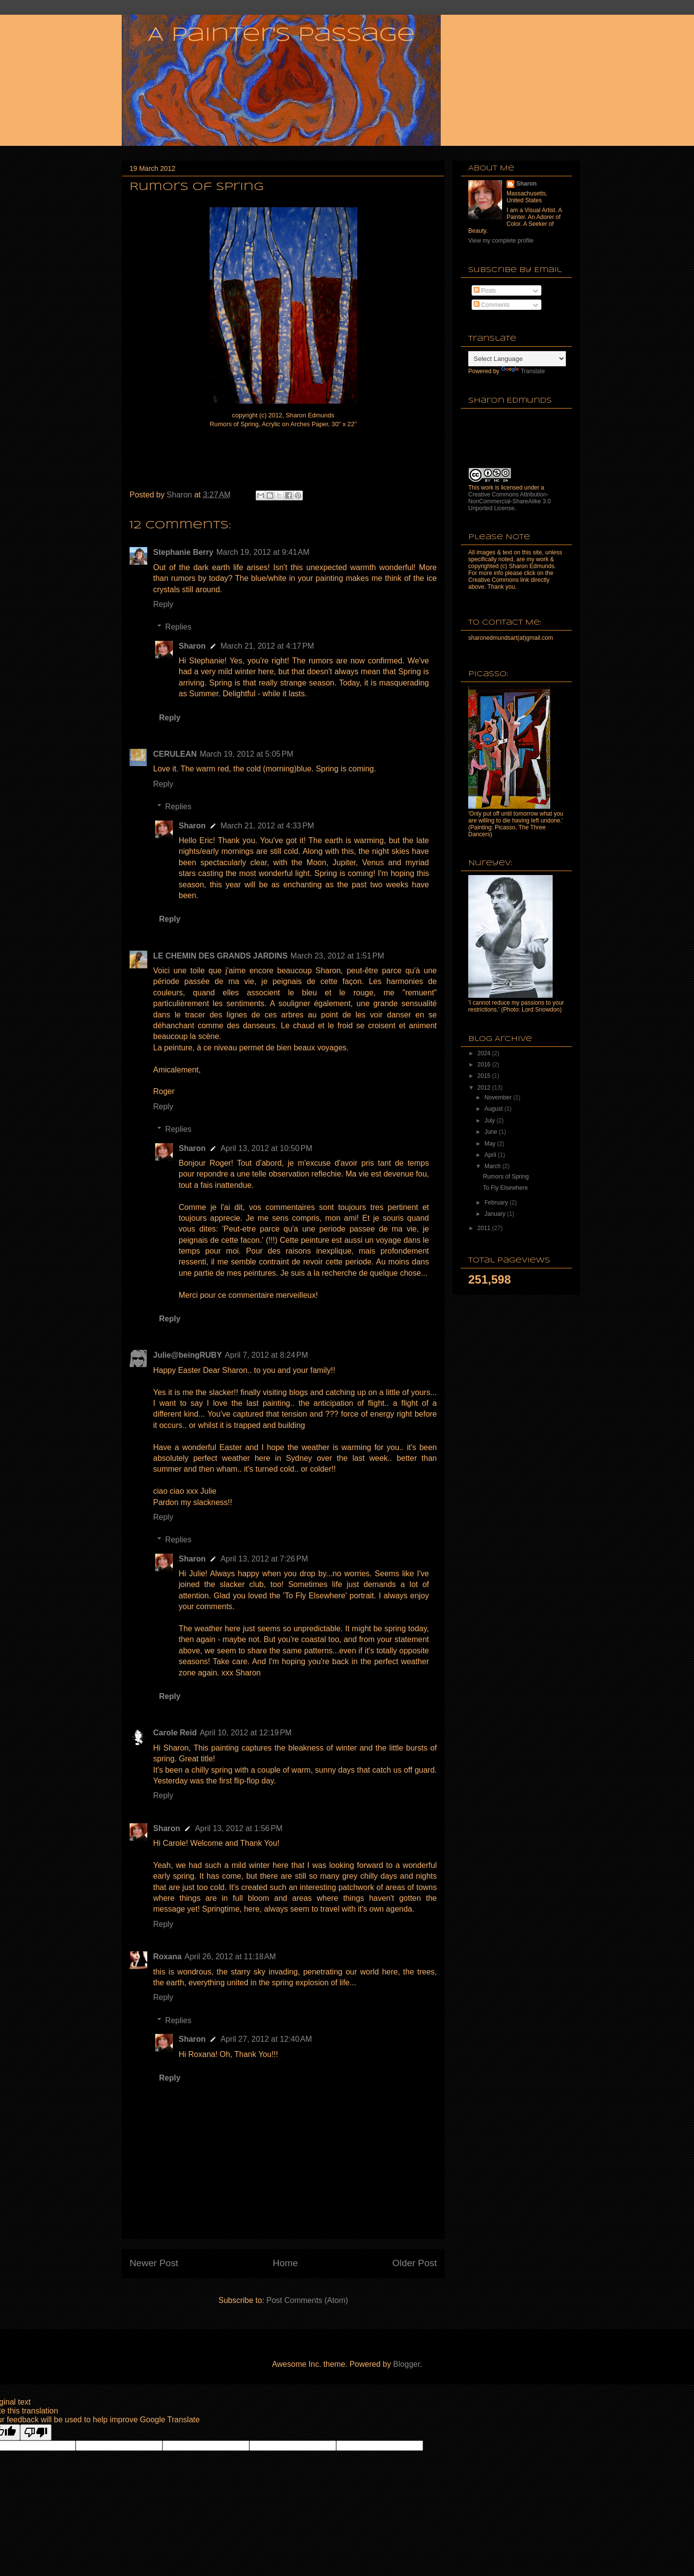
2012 (485, 1087)
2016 (485, 1064)
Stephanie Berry (183, 552)
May (490, 1143)
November (498, 1097)
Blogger (406, 2364)
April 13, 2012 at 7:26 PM (264, 1559)
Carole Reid (175, 1732)
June (491, 1131)
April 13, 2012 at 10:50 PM (266, 1148)
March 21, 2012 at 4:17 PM (267, 646)
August (494, 1108)
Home (285, 2263)
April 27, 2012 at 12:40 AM (266, 2039)
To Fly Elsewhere (505, 1187)
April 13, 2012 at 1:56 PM (238, 1828)
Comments (491, 304)
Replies (178, 627)
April (491, 1154)
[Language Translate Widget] (517, 358)
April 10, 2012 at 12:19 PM (246, 1732)
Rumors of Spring (506, 1176)
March (493, 1166)
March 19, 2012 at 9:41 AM (263, 552)
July (490, 1120)
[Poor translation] (36, 2432)
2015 (485, 1075)
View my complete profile (501, 240)
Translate (523, 371)
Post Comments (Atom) (307, 2300)
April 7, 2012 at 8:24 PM (266, 1355)
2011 (485, 1228)
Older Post (414, 2263)
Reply (163, 604)
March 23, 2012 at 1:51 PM (337, 956)
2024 (485, 1053)
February (496, 1202)
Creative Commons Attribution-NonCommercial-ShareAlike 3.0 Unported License (509, 501)
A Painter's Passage (281, 35)
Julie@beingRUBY (187, 1355)
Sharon (192, 646)
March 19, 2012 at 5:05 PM (247, 754)
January (495, 1213)
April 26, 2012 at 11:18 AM (230, 1956)
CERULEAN (175, 754)
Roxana (167, 1956)
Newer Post (154, 2263)
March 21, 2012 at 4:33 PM (267, 826)
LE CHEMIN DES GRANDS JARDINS (220, 956)
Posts (485, 290)
